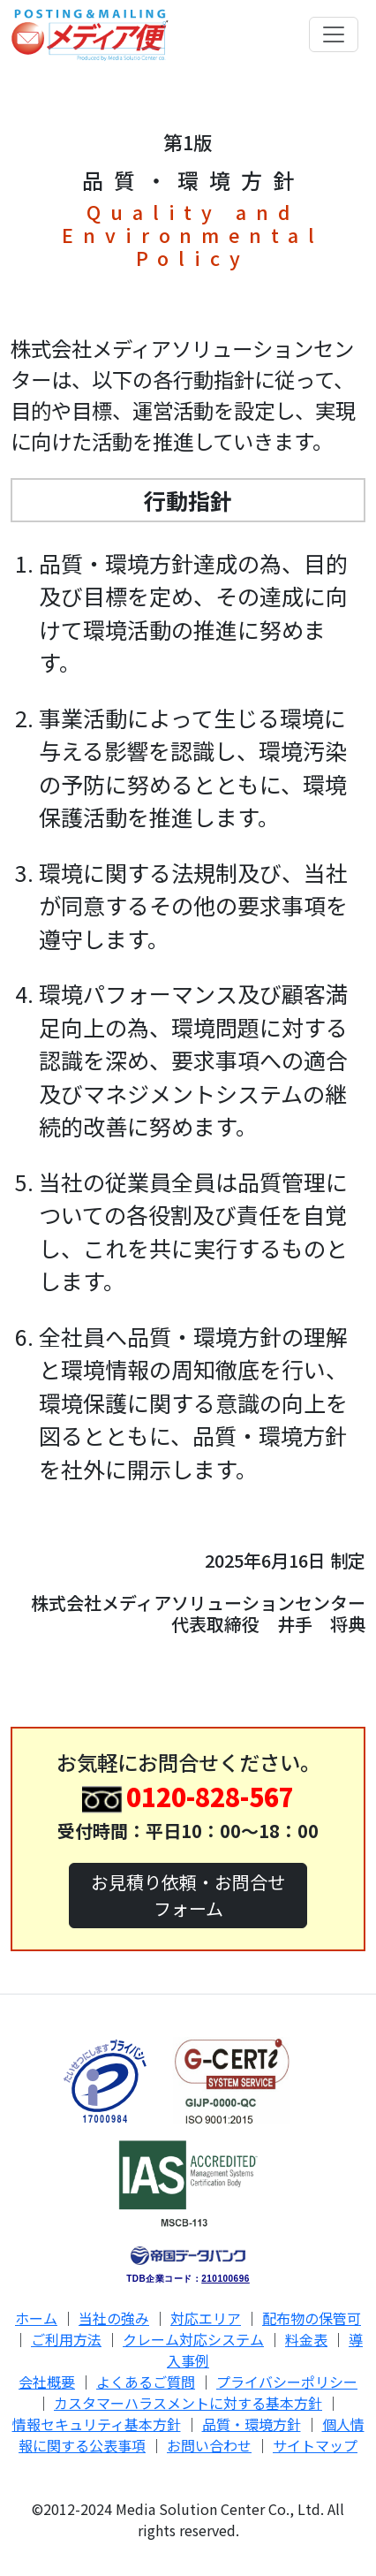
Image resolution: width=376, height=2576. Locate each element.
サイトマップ (315, 2445)
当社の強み (114, 2318)
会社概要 (47, 2381)
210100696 (225, 2278)
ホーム (36, 2318)
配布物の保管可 (311, 2318)
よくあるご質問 (145, 2381)
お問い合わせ (209, 2445)
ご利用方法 (66, 2339)
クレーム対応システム (193, 2339)
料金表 (306, 2339)
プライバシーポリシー (286, 2381)
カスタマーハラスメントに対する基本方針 (188, 2402)
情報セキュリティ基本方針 (96, 2424)
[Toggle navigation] (333, 34)
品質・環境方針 (251, 2424)
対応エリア (205, 2318)
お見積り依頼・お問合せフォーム (188, 1895)
